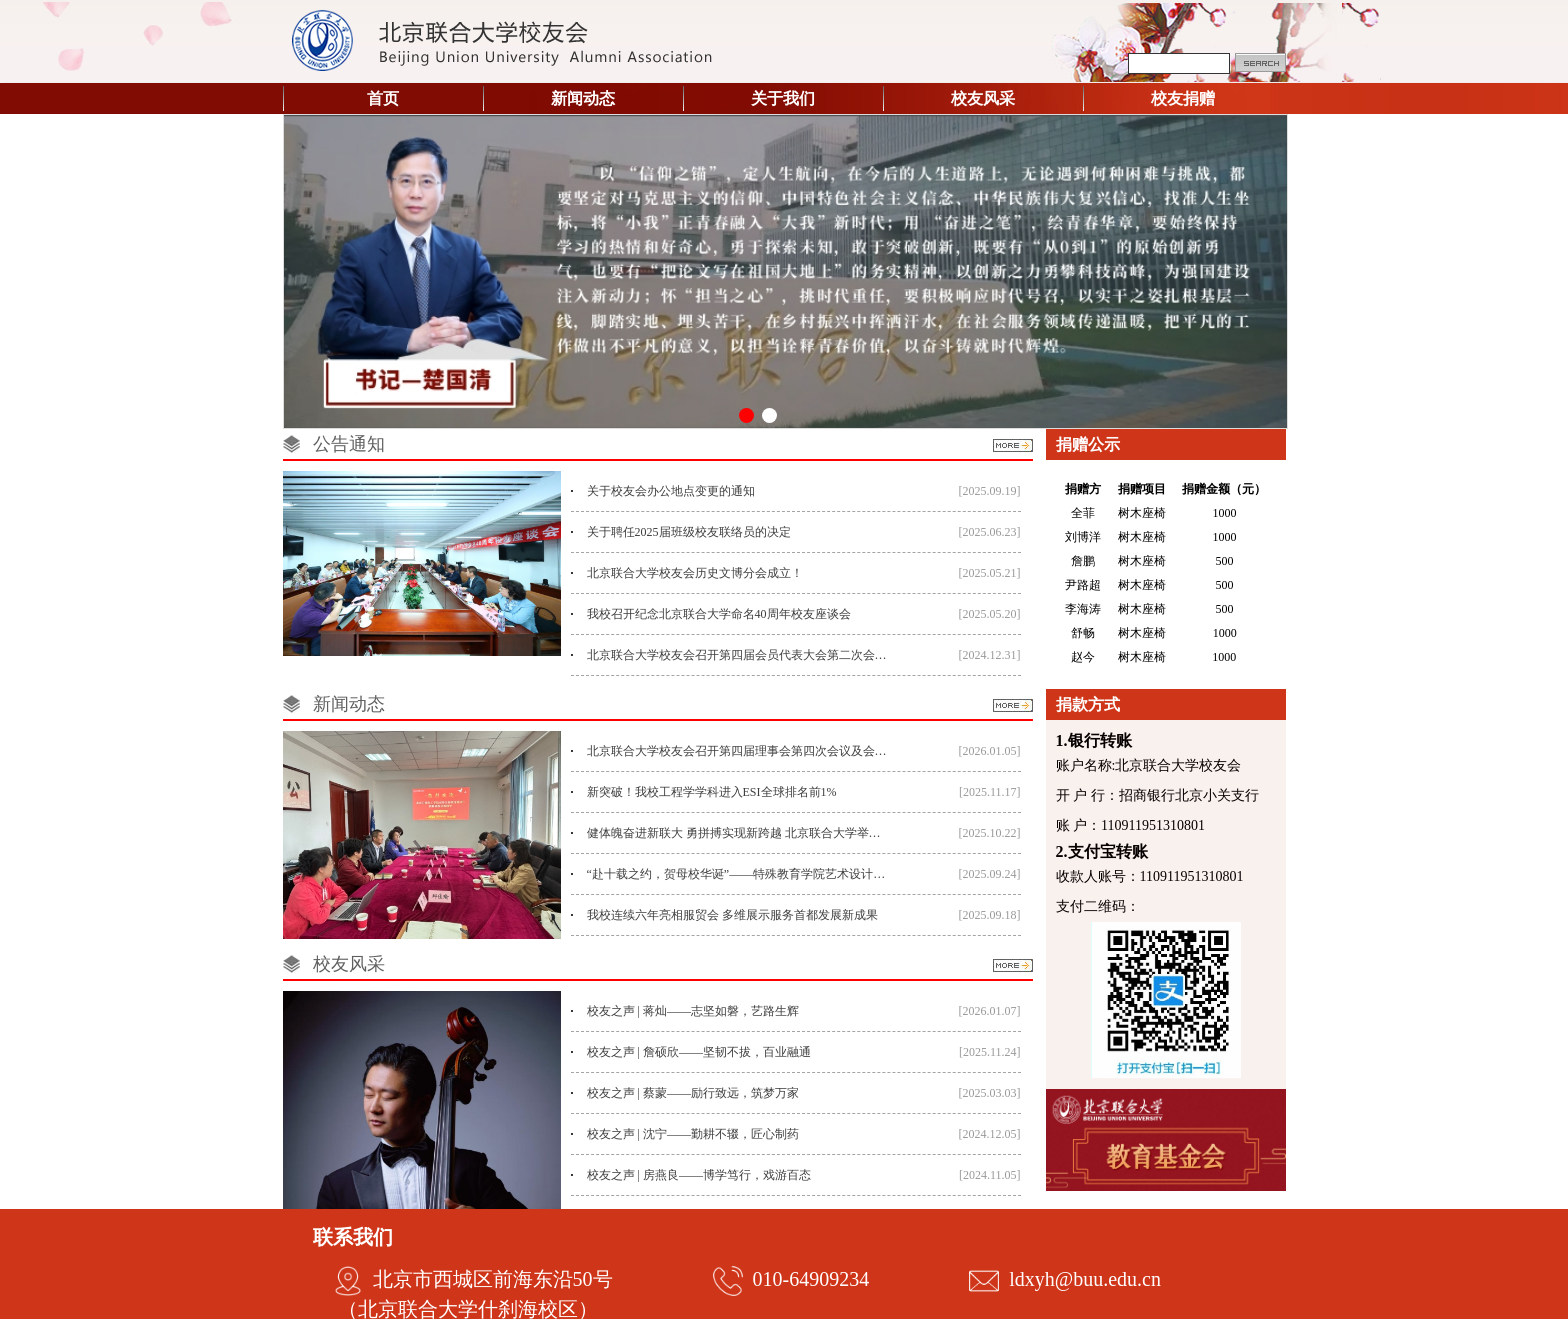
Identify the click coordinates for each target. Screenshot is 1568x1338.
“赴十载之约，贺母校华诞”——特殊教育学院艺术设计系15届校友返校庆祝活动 (739, 874)
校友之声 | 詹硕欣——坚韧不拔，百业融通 (699, 1052)
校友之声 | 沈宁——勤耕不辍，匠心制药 (693, 1134)
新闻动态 (583, 98)
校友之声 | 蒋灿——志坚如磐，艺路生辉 (693, 1011)
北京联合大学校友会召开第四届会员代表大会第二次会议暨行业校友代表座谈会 (739, 655)
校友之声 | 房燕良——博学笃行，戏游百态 (699, 1175)
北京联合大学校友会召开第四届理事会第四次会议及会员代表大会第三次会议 (739, 751)
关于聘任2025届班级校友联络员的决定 (689, 532)
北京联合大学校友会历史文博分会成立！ (695, 573)
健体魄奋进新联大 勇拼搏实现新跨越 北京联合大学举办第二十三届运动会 (739, 833)
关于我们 (783, 98)
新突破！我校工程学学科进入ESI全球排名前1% (712, 792)
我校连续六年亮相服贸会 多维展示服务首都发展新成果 (732, 915)
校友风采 (983, 98)
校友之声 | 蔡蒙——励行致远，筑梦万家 (693, 1093)
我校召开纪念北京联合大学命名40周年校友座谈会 (719, 614)
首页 (383, 98)
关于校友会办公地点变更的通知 (671, 491)
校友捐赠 (1183, 98)
